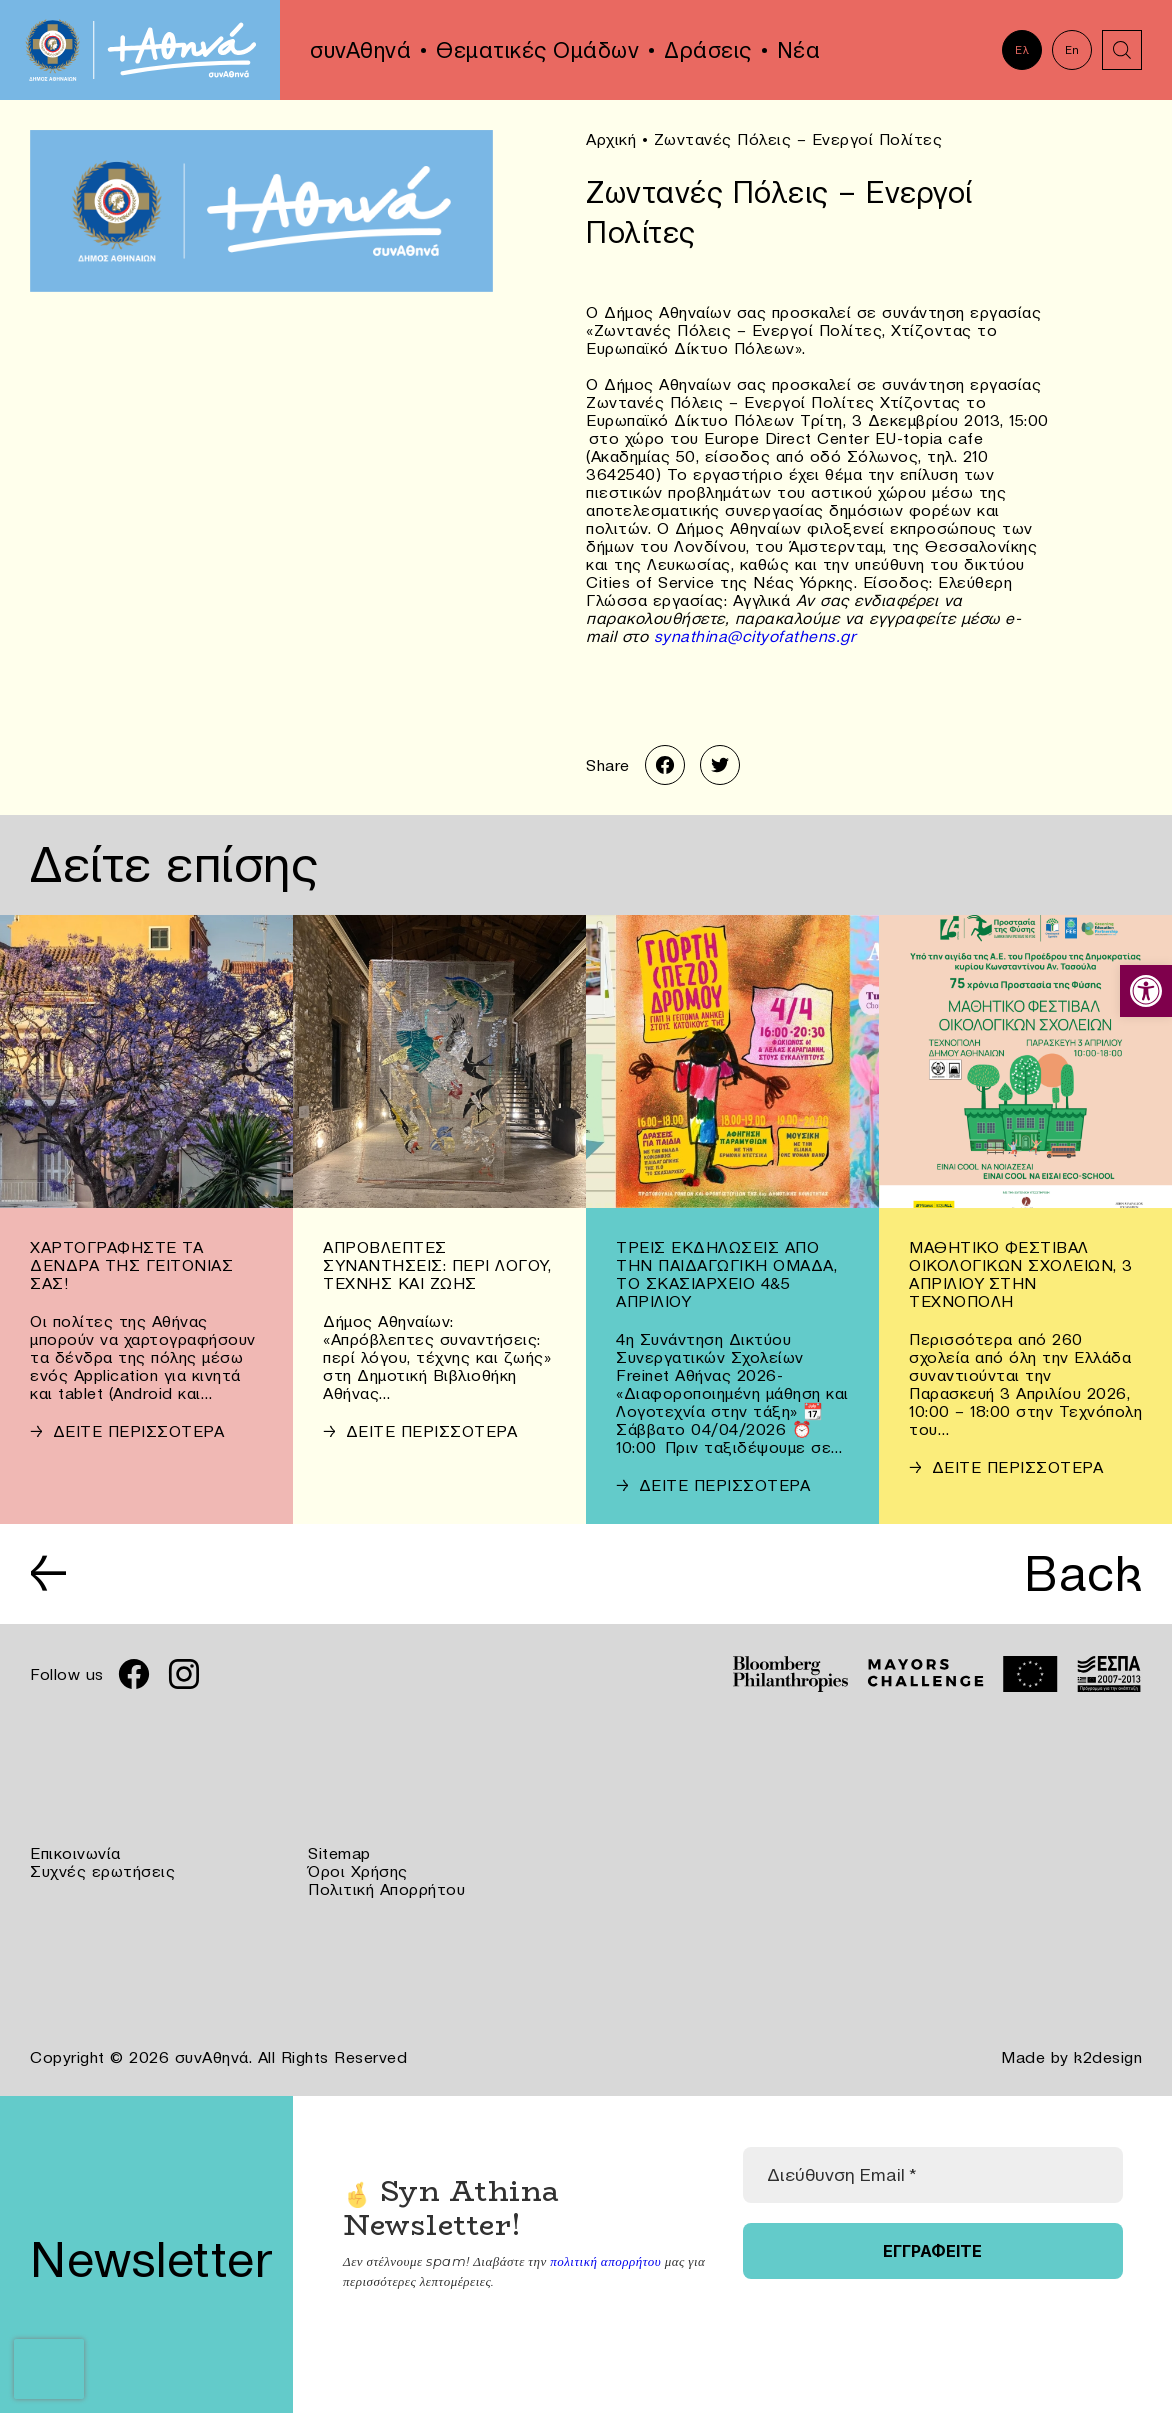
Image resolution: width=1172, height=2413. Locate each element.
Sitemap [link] (339, 1853)
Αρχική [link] (611, 139)
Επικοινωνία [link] (75, 1853)
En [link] (1072, 50)
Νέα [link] (799, 50)
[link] (1146, 991)
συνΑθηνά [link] (360, 50)
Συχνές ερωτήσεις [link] (102, 1871)
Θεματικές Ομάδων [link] (537, 50)
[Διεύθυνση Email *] (933, 2175)
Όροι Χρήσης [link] (358, 1871)
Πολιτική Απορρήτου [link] (386, 1889)
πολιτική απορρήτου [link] (605, 2261)
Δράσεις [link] (708, 50)
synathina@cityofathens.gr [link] (755, 636)
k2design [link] (1108, 2057)
